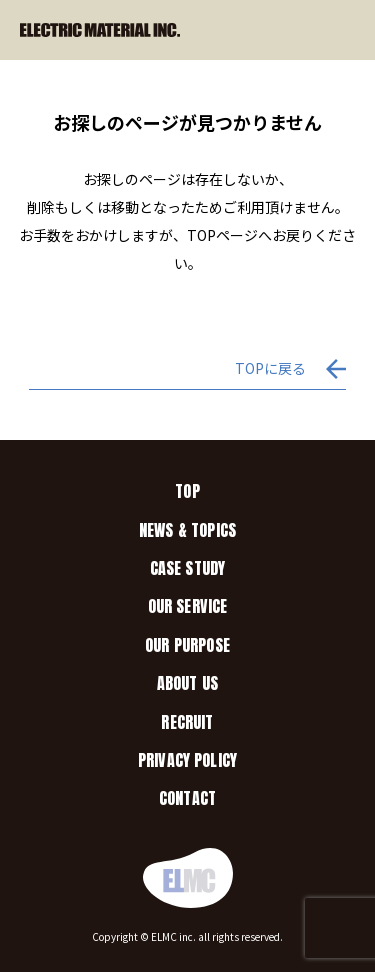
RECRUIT (187, 722)
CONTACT (187, 798)
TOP (187, 491)
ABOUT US (187, 683)
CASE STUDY (188, 568)
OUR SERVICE (188, 606)
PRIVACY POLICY (187, 760)
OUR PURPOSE (187, 645)
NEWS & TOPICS (187, 530)
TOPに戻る (270, 368)
